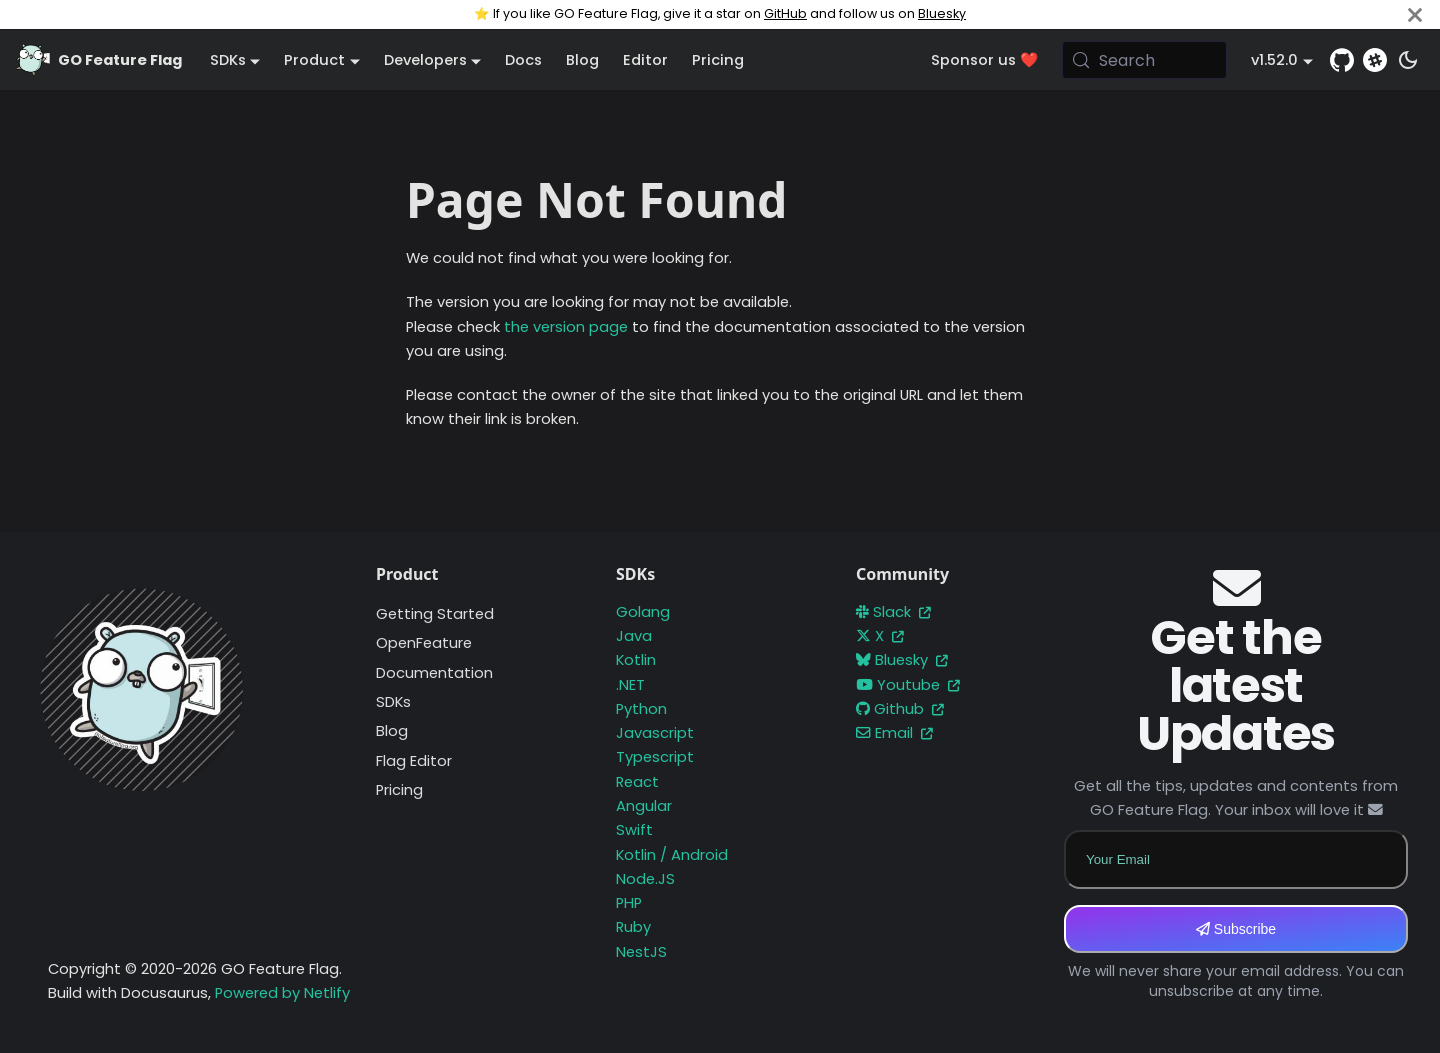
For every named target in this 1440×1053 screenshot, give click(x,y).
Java (634, 636)
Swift (634, 830)
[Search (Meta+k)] (1145, 60)
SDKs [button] (228, 60)
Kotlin (636, 660)
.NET (630, 685)
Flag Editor (414, 761)
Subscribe (1236, 929)
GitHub (785, 13)
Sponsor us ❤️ (984, 60)
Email (894, 733)
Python (641, 709)
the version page (566, 327)
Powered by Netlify (282, 993)
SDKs (393, 702)
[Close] (1415, 14)
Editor (645, 60)
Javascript (655, 733)
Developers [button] (425, 60)
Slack (893, 612)
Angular (644, 806)
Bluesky (942, 13)
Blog (582, 60)
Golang (643, 612)
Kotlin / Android (672, 855)
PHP (629, 903)
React (637, 782)
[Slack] (1375, 60)
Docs (523, 60)
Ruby (633, 927)
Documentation (434, 673)
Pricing (718, 60)
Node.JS (645, 879)
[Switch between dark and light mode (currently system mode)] (1408, 60)
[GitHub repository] (1342, 60)
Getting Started (435, 614)
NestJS (641, 952)
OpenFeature (424, 643)
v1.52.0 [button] (1274, 60)
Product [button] (314, 60)
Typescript (655, 757)
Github (900, 709)
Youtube (908, 685)
